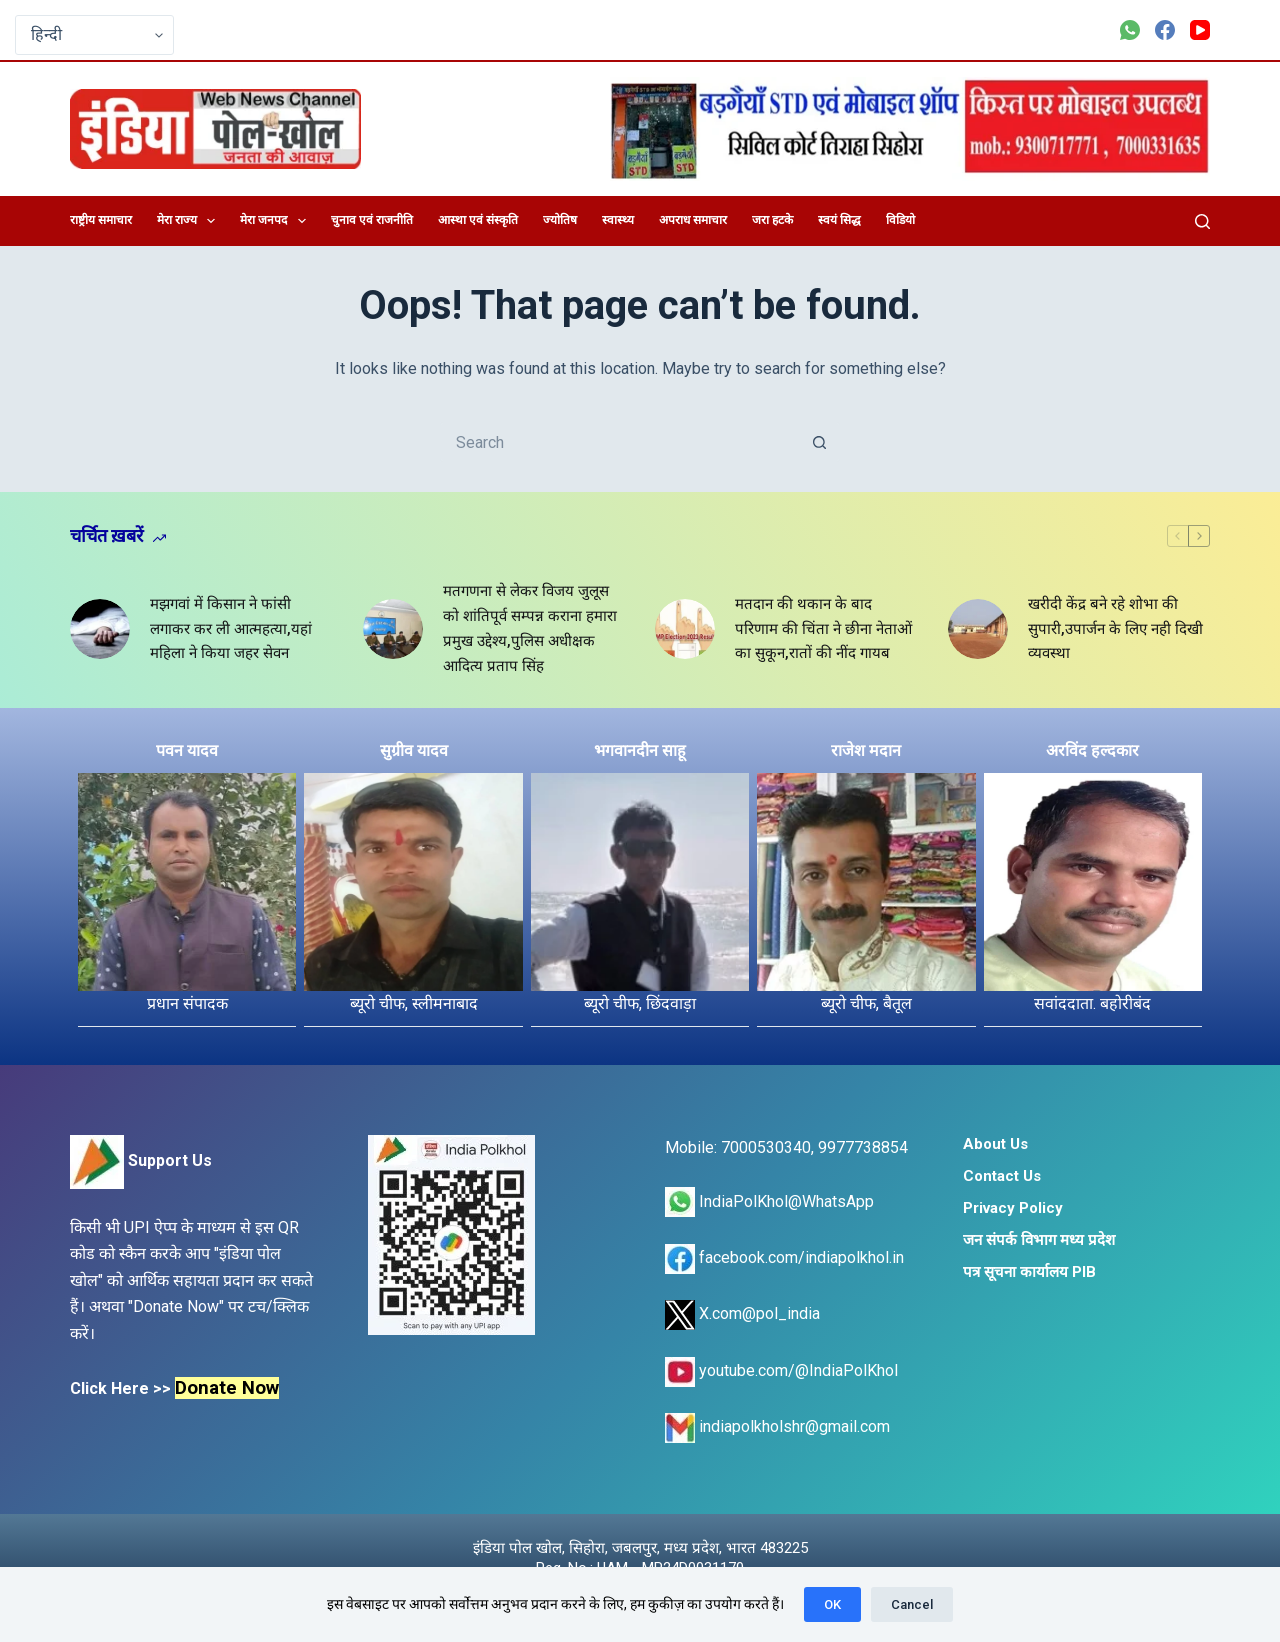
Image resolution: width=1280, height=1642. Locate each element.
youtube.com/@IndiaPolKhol (781, 1370)
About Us (995, 1144)
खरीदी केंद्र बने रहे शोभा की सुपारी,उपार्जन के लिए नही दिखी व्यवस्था (1115, 629)
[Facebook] (1165, 30)
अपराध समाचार (693, 220)
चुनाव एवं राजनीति (372, 220)
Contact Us (1002, 1176)
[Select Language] (94, 35)
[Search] (1202, 221)
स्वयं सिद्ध (839, 220)
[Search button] (820, 442)
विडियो (900, 220)
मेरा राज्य (190, 221)
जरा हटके (772, 220)
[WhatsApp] (1130, 30)
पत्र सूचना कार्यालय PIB (1029, 1272)
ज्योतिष (560, 220)
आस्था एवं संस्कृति (478, 220)
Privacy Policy (1013, 1208)
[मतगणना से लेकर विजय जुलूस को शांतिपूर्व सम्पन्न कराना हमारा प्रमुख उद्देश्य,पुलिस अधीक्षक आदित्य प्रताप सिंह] (393, 629)
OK (832, 1604)
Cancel (912, 1604)
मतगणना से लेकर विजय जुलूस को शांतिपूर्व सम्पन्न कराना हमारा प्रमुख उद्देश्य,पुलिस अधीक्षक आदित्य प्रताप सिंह (530, 628)
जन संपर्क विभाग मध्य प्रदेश (1039, 1240)
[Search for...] (620, 442)
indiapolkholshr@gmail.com (777, 1426)
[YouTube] (1200, 30)
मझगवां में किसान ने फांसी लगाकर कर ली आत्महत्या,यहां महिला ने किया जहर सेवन (231, 629)
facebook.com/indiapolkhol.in (784, 1257)
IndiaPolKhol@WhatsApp (769, 1201)
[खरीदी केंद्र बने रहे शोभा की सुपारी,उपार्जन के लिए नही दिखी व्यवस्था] (978, 629)
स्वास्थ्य (618, 220)
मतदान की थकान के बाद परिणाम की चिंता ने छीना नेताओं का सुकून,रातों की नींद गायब (823, 629)
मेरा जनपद (276, 221)
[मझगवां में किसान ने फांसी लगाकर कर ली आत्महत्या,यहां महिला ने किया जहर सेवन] (100, 629)
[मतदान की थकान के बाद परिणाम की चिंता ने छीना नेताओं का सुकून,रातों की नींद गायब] (685, 629)
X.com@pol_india (742, 1313)
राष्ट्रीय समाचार (101, 220)
